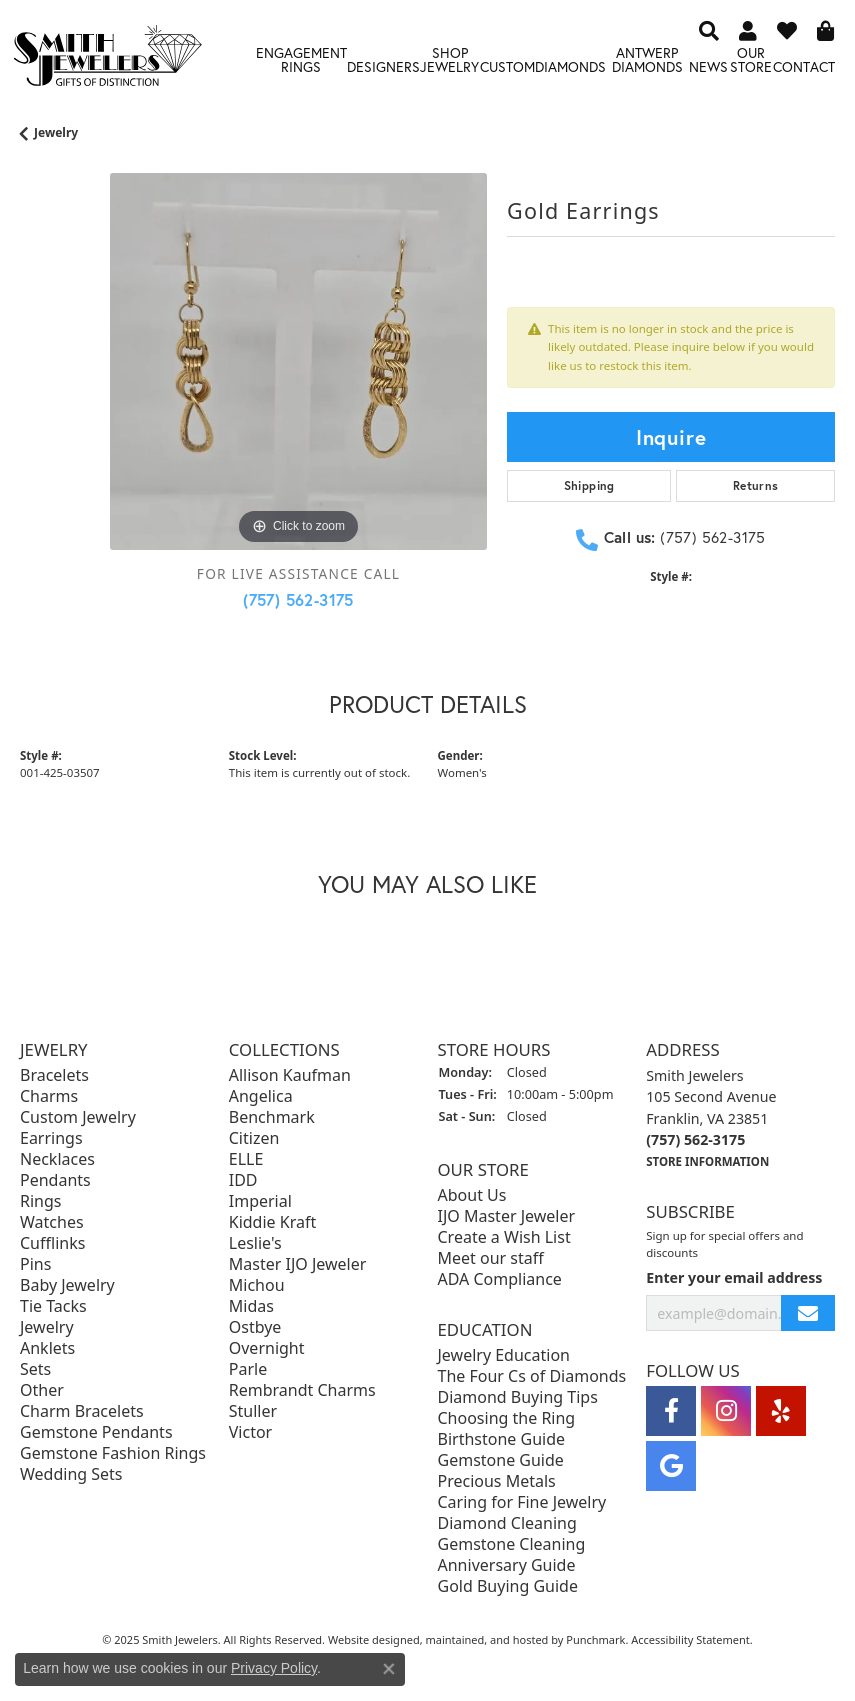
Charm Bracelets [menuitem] (82, 1412)
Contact (804, 66)
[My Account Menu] (748, 30)
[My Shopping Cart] (826, 30)
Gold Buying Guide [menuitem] (508, 1587)
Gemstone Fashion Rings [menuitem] (113, 1454)
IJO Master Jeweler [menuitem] (507, 1217)
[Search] (709, 30)
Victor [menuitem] (250, 1433)
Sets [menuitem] (35, 1370)
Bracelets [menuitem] (54, 1076)
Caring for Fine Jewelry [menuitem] (522, 1503)
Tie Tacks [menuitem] (53, 1307)
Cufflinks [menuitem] (52, 1244)
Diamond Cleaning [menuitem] (507, 1524)
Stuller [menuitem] (253, 1412)
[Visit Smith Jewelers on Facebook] (671, 1412)
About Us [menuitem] (472, 1196)
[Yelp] (781, 1412)
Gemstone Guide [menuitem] (501, 1461)
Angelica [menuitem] (261, 1097)
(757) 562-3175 (298, 599)
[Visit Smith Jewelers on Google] (671, 1467)
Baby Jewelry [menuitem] (67, 1286)
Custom (507, 66)
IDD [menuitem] (243, 1181)
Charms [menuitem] (49, 1097)
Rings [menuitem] (40, 1202)
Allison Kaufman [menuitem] (290, 1076)
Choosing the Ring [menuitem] (507, 1419)
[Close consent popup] (389, 1669)
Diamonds (570, 66)
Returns (756, 485)
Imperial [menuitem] (260, 1202)
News (708, 66)
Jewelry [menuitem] (47, 1328)
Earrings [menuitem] (51, 1139)
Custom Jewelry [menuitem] (78, 1118)
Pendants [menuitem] (55, 1181)
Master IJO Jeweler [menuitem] (298, 1265)
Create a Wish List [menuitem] (504, 1238)
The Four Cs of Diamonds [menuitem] (532, 1377)
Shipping (589, 485)
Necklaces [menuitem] (57, 1160)
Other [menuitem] (42, 1391)
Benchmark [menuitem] (272, 1118)
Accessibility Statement (690, 1640)
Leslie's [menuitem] (255, 1244)
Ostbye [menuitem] (255, 1328)
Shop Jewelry (449, 59)
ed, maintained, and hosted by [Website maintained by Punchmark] (487, 1640)
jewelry (56, 132)
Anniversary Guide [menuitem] (507, 1566)
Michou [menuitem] (257, 1286)
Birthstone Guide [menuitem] (502, 1440)
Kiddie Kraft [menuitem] (272, 1223)
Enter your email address (734, 1277)
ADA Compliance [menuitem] (500, 1280)
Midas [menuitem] (251, 1307)
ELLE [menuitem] (246, 1160)
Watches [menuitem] (52, 1223)
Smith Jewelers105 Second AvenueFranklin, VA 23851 (711, 1119)
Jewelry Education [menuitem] (504, 1356)
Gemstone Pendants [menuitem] (96, 1433)
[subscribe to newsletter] (808, 1313)
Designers (383, 66)
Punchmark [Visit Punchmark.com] (595, 1640)
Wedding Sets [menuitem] (71, 1475)
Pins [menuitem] (35, 1265)
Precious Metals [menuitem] (497, 1482)
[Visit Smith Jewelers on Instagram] (726, 1412)
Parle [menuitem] (248, 1370)
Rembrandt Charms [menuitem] (302, 1391)
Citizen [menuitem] (254, 1139)
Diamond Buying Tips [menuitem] (518, 1398)
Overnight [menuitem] (267, 1349)
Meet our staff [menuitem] (491, 1259)
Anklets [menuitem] (47, 1349)
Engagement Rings (301, 59)
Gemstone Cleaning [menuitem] (512, 1545)
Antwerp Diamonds (647, 59)
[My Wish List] (787, 30)
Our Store (751, 59)
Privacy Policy (274, 1668)
